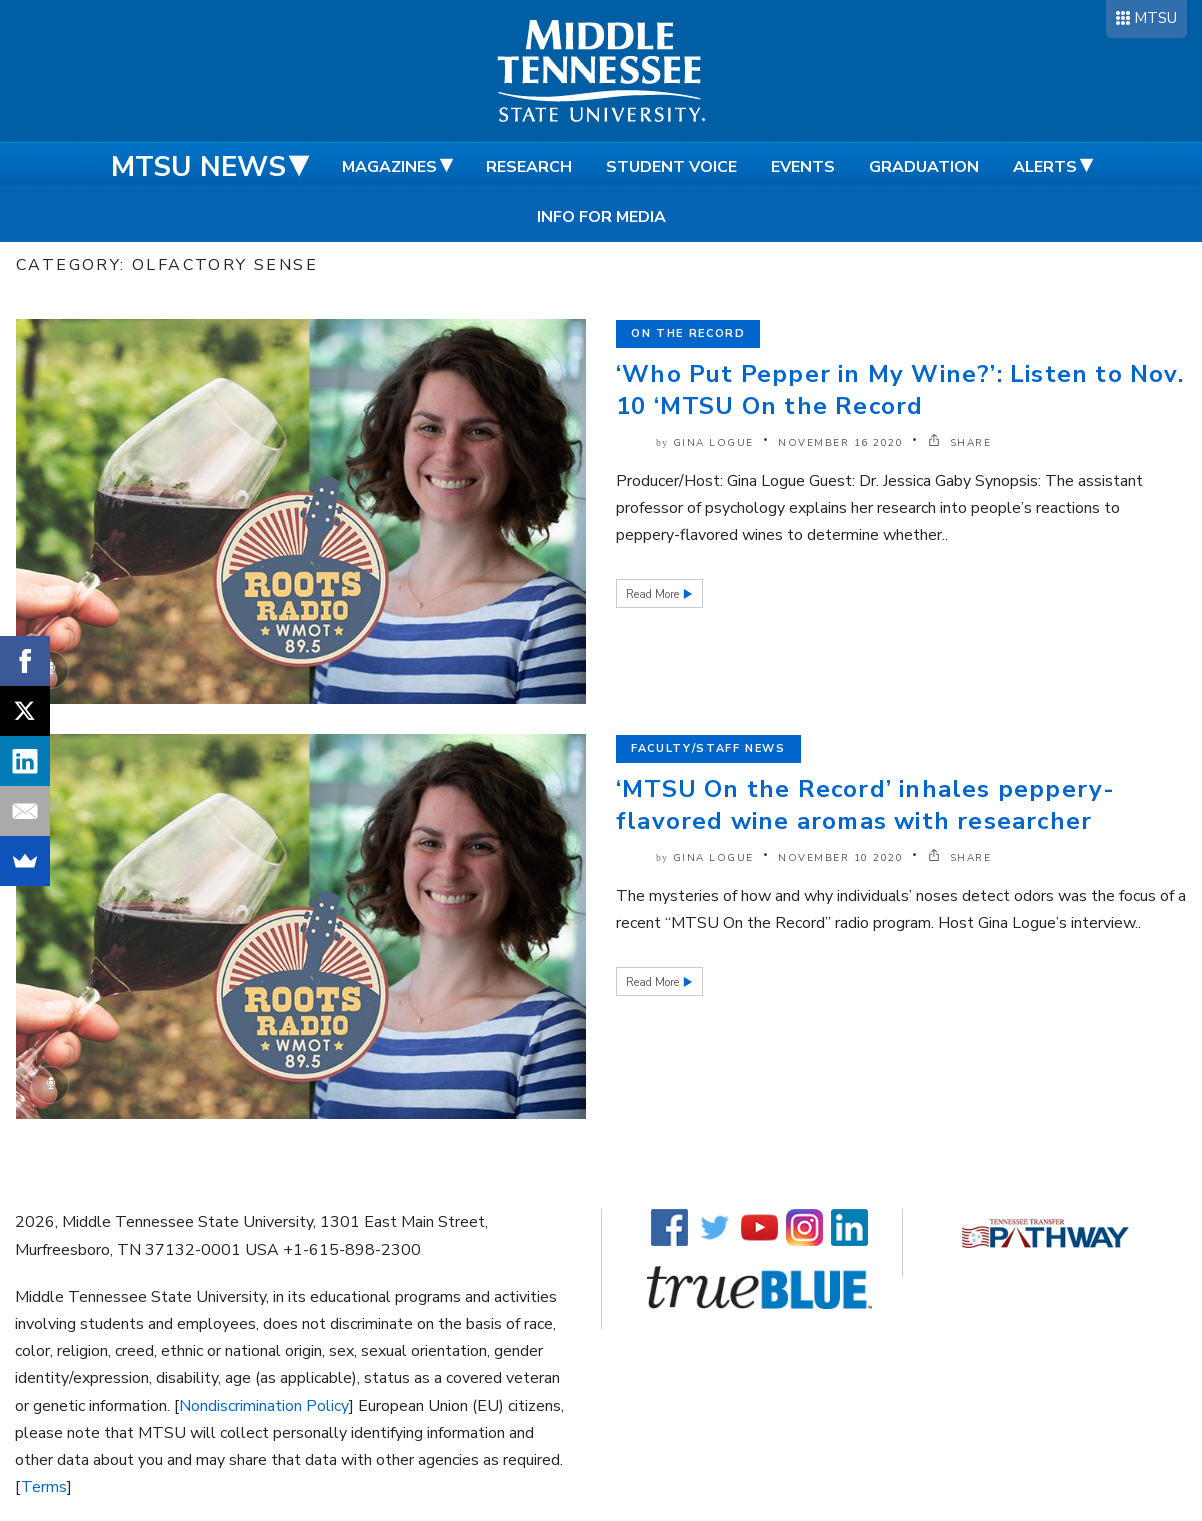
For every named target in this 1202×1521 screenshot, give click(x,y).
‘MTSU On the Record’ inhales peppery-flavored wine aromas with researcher (865, 805)
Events (803, 167)
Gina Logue (713, 443)
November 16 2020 (840, 443)
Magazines (389, 167)
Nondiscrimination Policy (264, 1406)
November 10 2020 (840, 858)
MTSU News (198, 167)
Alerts (1045, 167)
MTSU (1155, 18)
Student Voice (671, 167)
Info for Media (601, 217)
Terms (44, 1487)
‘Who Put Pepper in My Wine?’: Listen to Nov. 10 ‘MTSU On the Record (900, 390)
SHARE (960, 443)
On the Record (688, 333)
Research (529, 167)
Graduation (924, 167)
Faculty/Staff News (708, 748)
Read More (654, 594)
